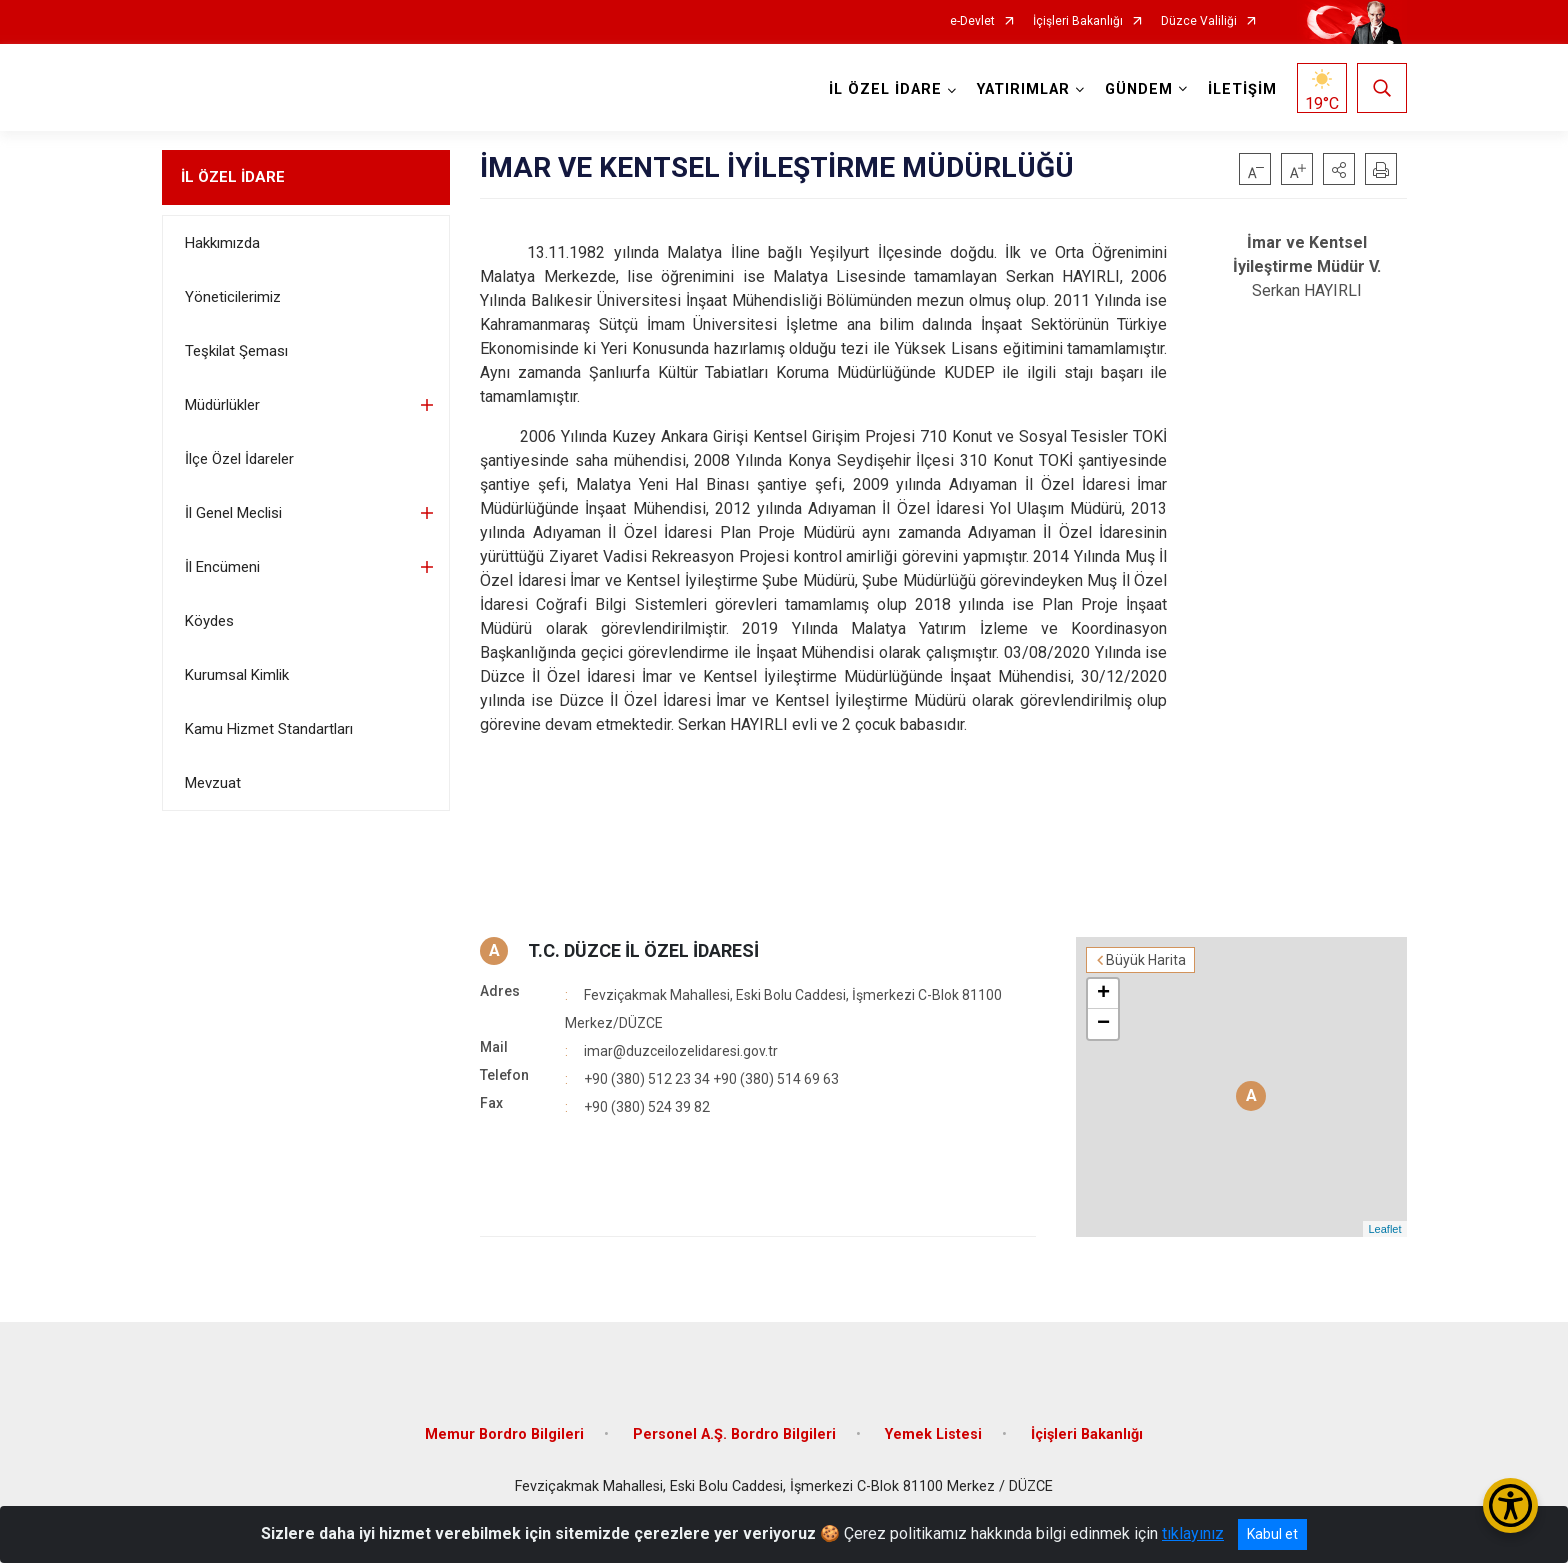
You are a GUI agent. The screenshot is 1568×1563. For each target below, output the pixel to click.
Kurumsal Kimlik (237, 675)
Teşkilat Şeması (236, 351)
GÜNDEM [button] (1139, 89)
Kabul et (1272, 1534)
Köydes (209, 621)
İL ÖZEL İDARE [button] (885, 89)
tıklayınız (1193, 1533)
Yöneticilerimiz (233, 297)
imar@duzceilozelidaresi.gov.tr (681, 1051)
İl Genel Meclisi (233, 513)
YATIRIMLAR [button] (1023, 89)
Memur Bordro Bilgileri (504, 1434)
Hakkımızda (222, 243)
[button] (1339, 169)
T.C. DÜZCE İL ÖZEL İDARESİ (643, 950)
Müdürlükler (222, 405)
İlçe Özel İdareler (239, 459)
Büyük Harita (1146, 960)
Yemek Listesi (933, 1434)
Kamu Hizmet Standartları (269, 729)
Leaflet (1384, 1229)
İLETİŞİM (1242, 89)
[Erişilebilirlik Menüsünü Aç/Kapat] (1510, 1505)
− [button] (1103, 1024)
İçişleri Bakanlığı (1078, 21)
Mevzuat (213, 783)
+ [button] (1103, 994)
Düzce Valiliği (1199, 21)
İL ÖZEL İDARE (233, 177)
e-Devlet (972, 21)
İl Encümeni (222, 567)
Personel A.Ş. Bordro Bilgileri (734, 1434)
